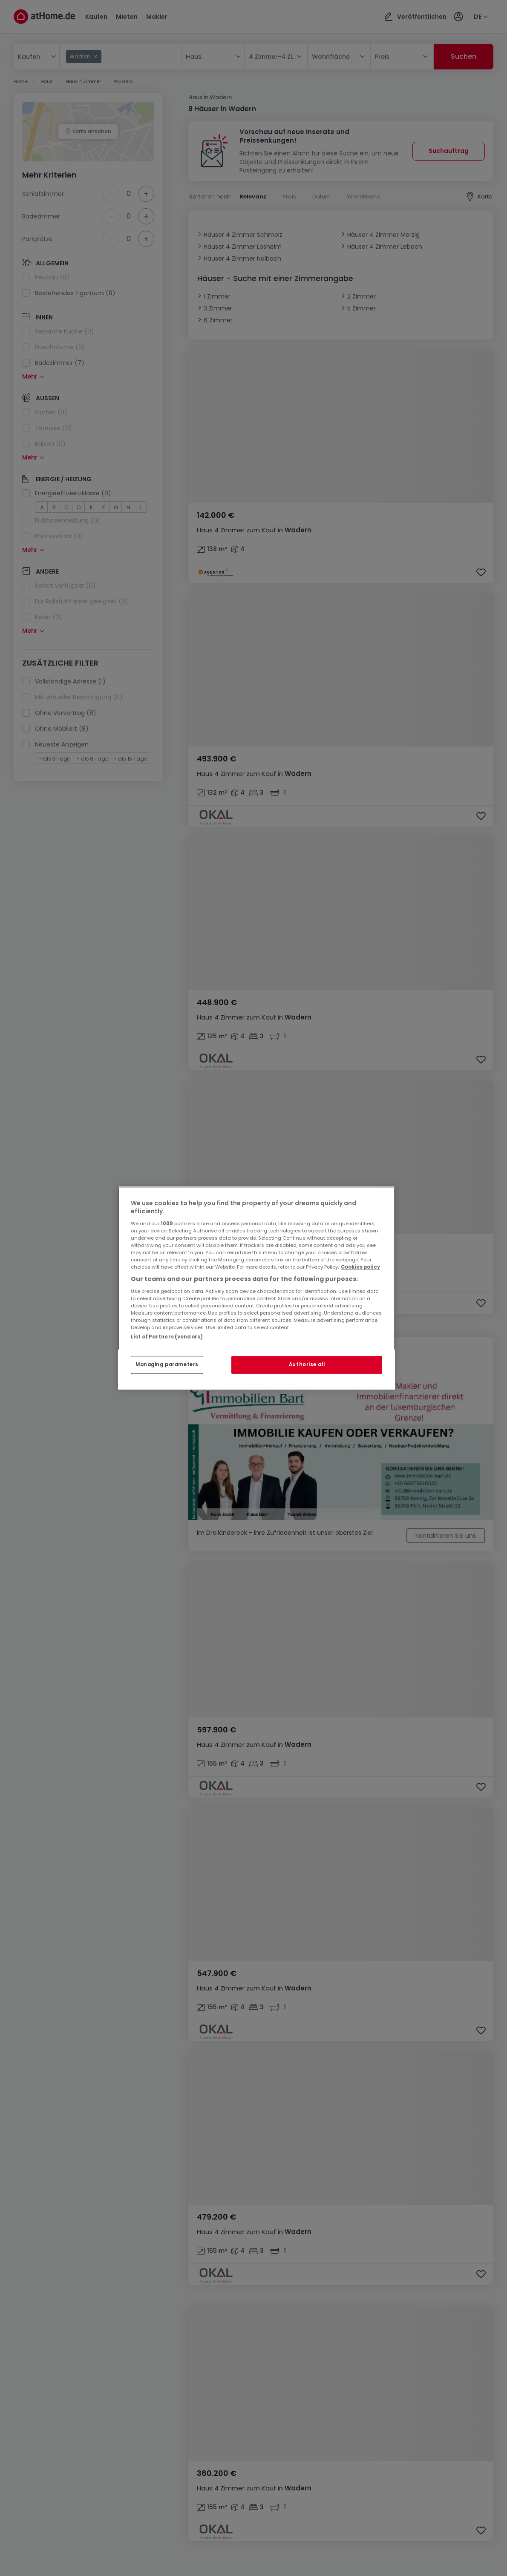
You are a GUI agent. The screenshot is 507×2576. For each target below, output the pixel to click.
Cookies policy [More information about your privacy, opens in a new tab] (360, 1267)
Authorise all (307, 1364)
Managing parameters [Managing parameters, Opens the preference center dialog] (167, 1364)
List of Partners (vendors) (167, 1336)
